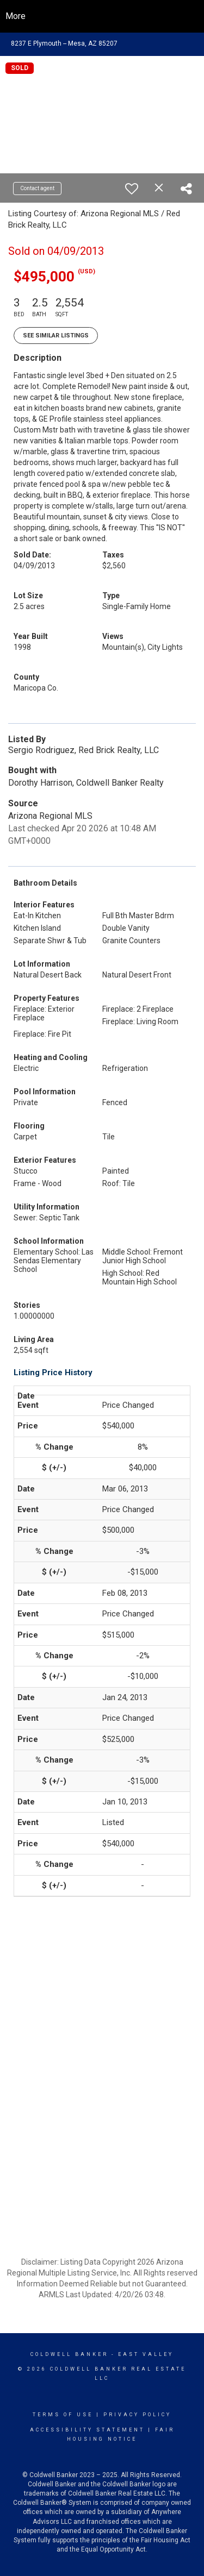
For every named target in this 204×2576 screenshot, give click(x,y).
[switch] (131, 188)
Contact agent (37, 188)
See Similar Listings (56, 335)
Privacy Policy (137, 2414)
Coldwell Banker (69, 2354)
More (15, 16)
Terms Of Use (63, 2414)
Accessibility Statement (87, 2430)
